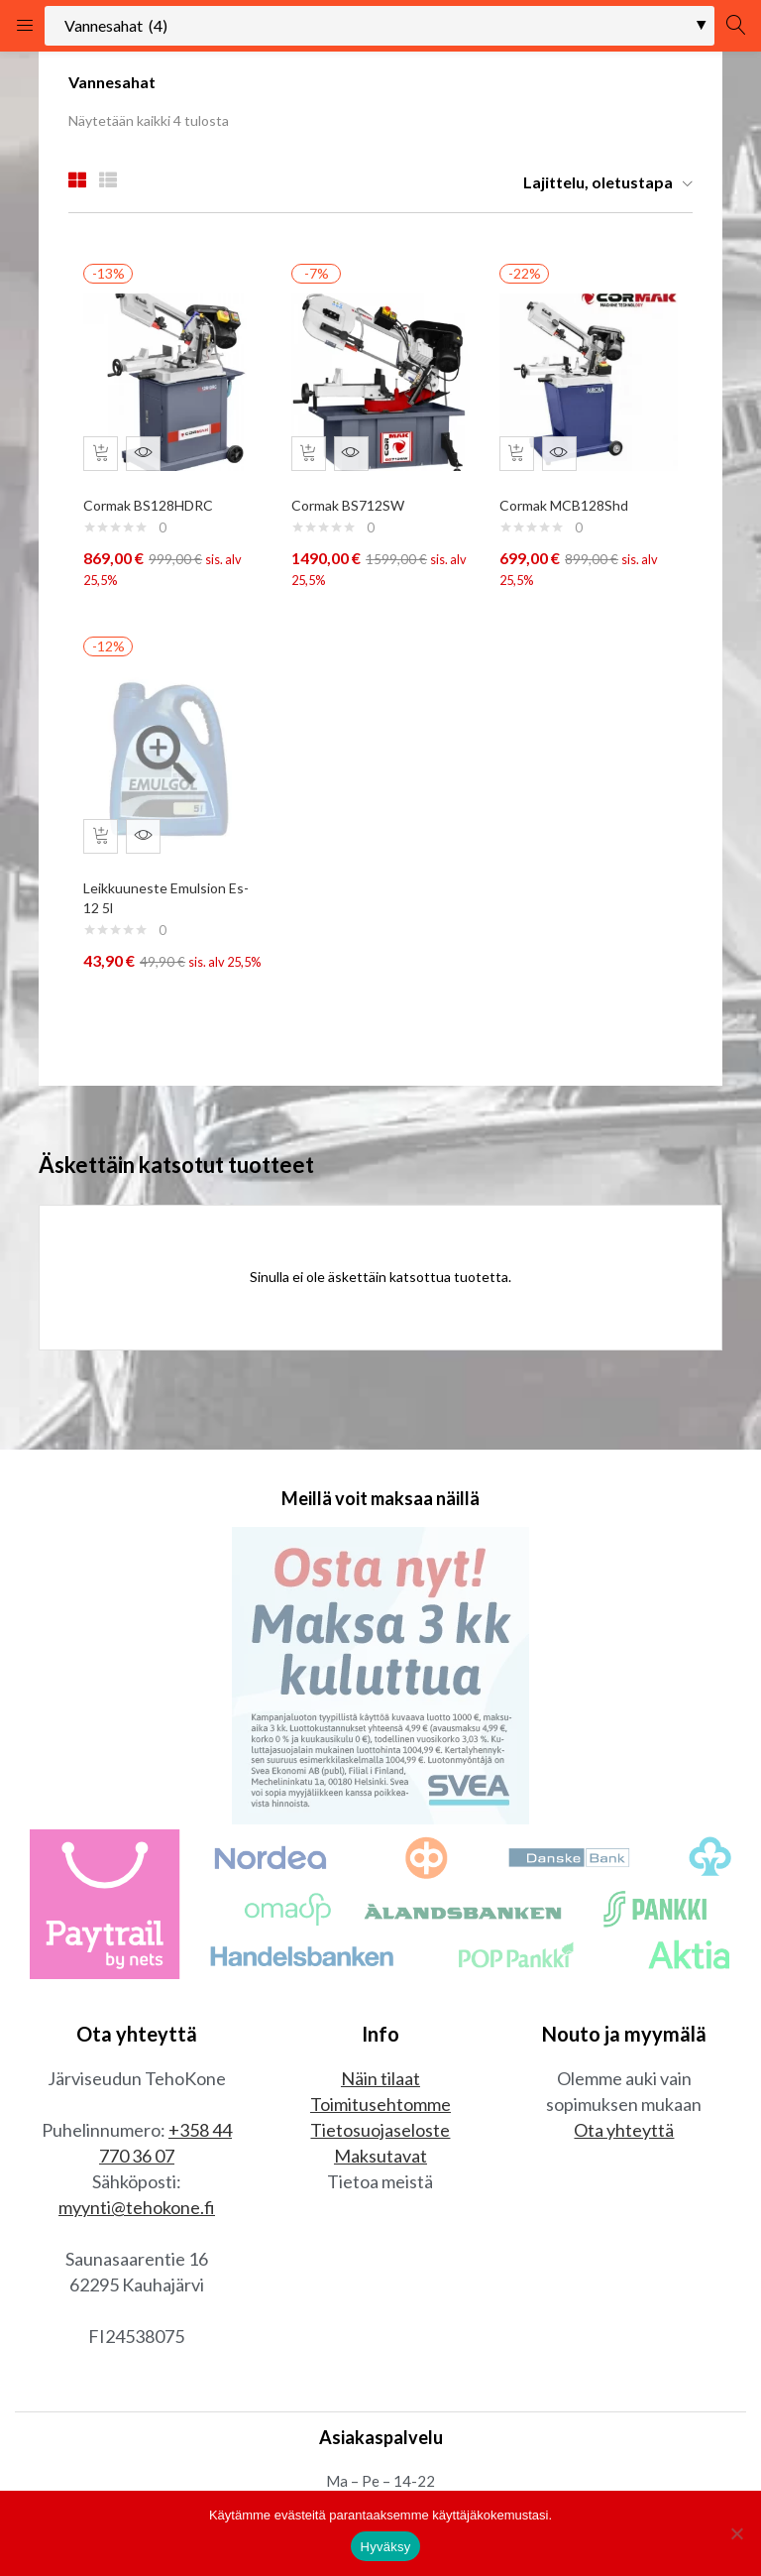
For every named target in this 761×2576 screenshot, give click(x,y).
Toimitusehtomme (380, 2134)
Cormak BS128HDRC (153, 496)
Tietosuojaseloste (380, 2159)
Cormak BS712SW (352, 496)
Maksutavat (380, 2185)
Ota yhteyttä (624, 2159)
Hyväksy (386, 2546)
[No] (736, 2533)
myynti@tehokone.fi (136, 2237)
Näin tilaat (380, 2108)
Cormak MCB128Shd (568, 496)
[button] (600, 182)
